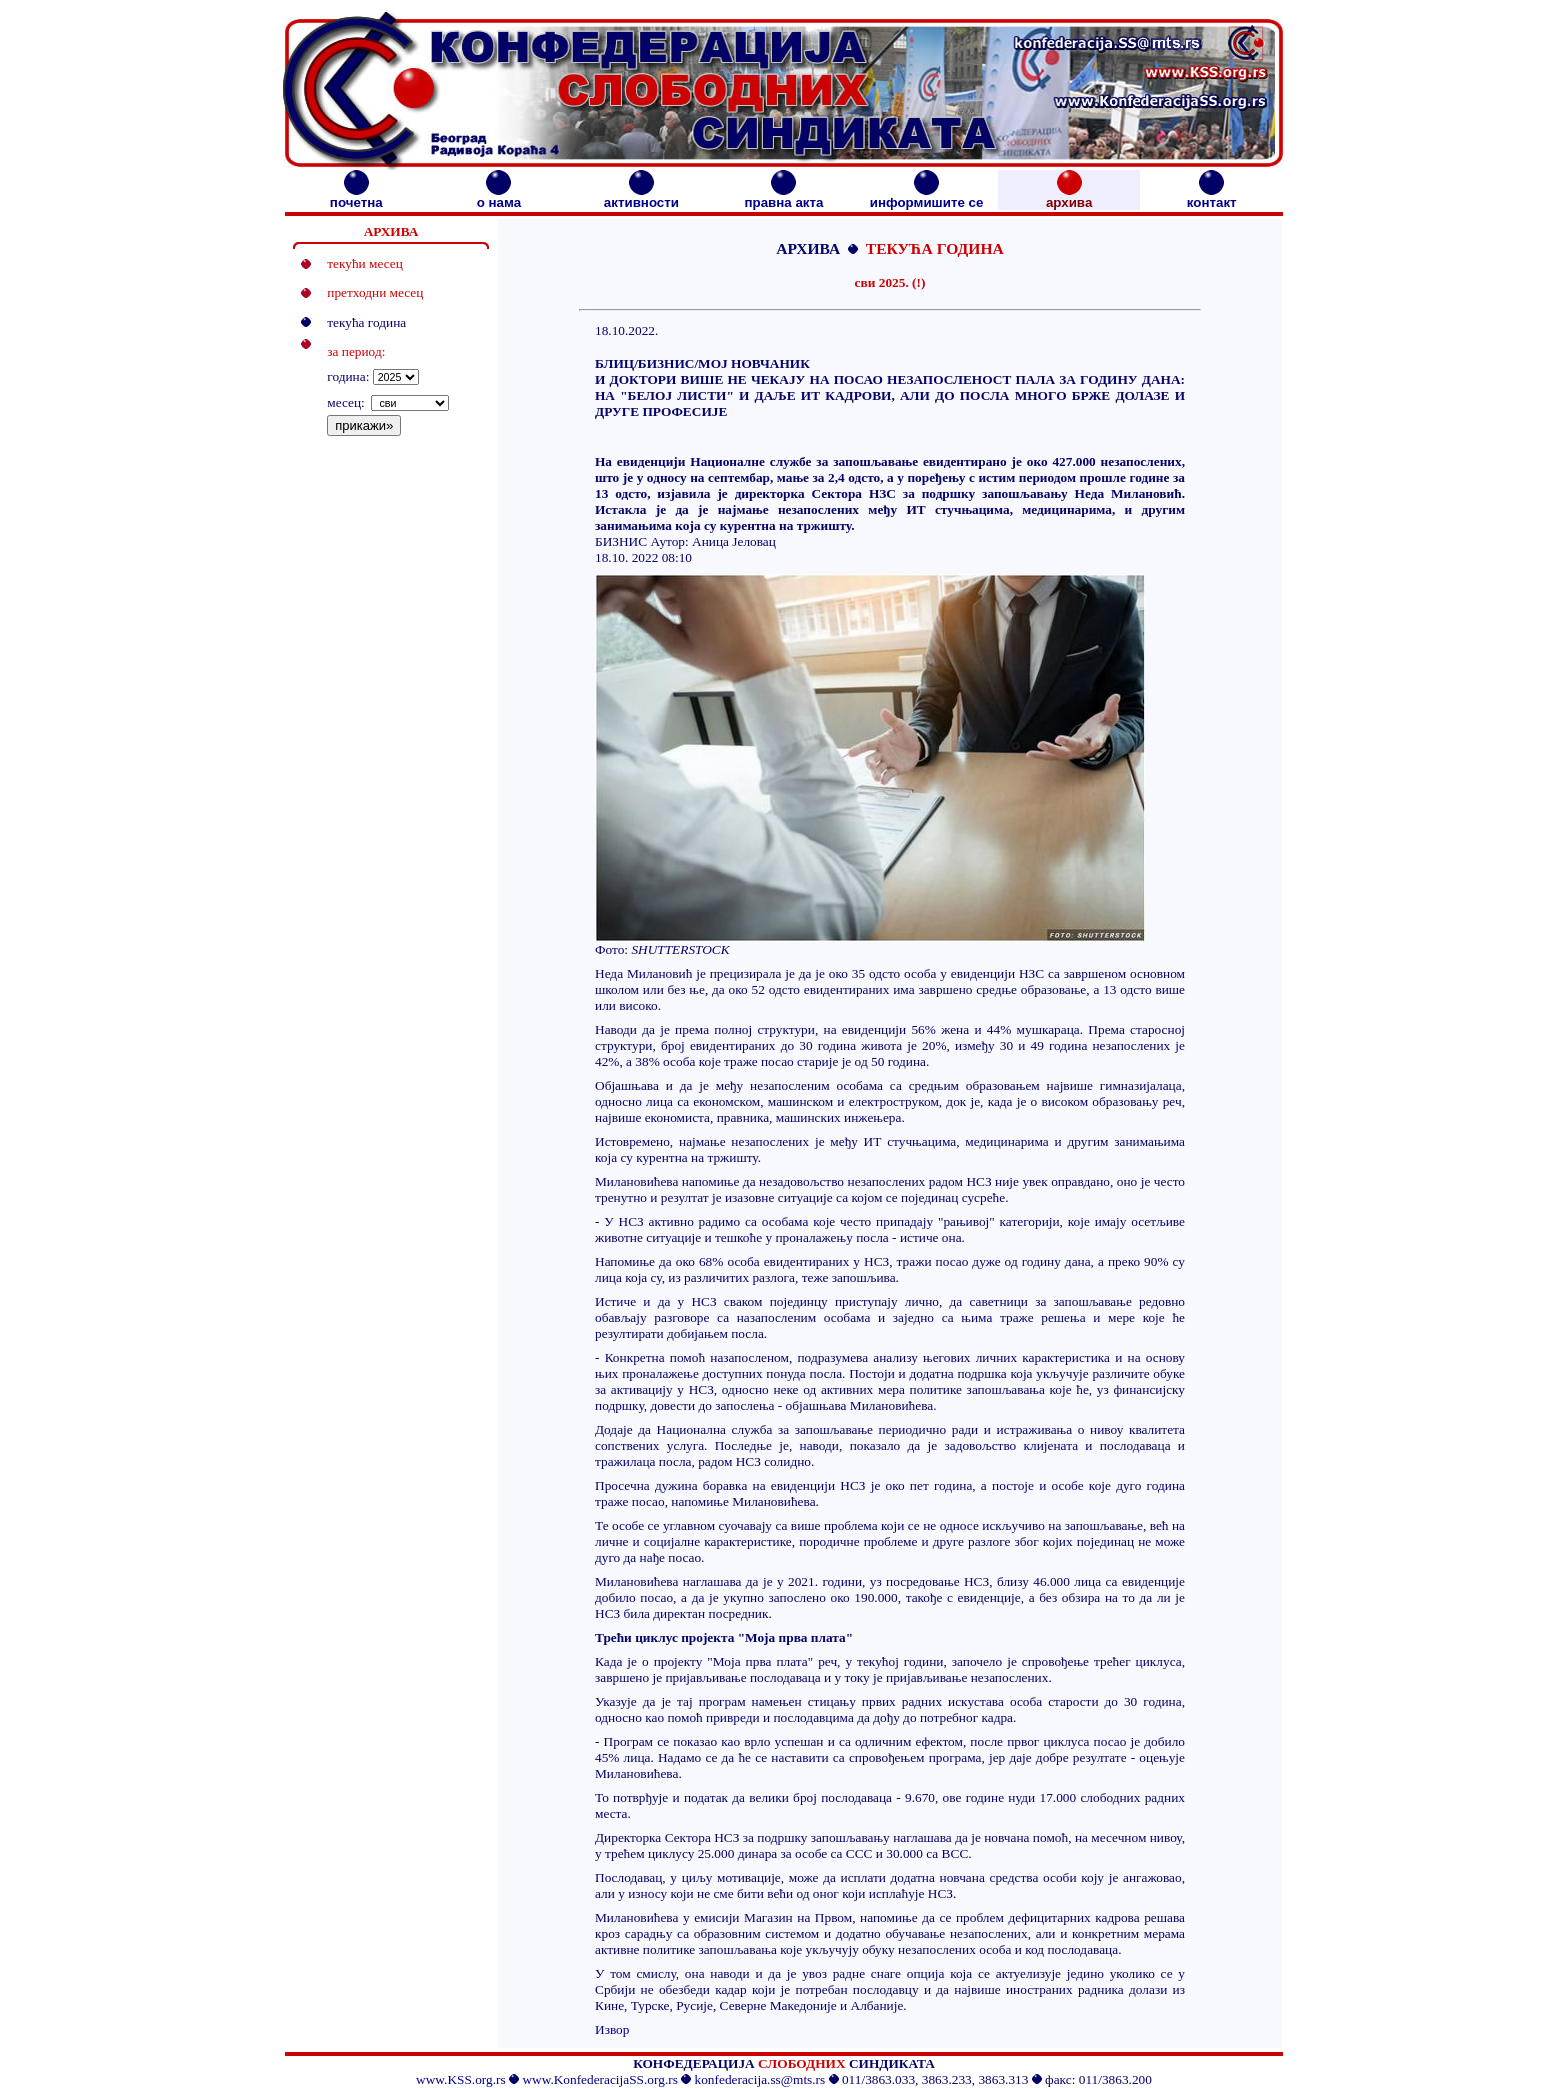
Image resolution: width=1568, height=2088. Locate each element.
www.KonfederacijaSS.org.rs (599, 2079)
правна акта (783, 196)
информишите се (927, 196)
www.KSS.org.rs (461, 2079)
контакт (1212, 196)
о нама (499, 196)
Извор (612, 2029)
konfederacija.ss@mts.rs (760, 2079)
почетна (356, 196)
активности (641, 196)
